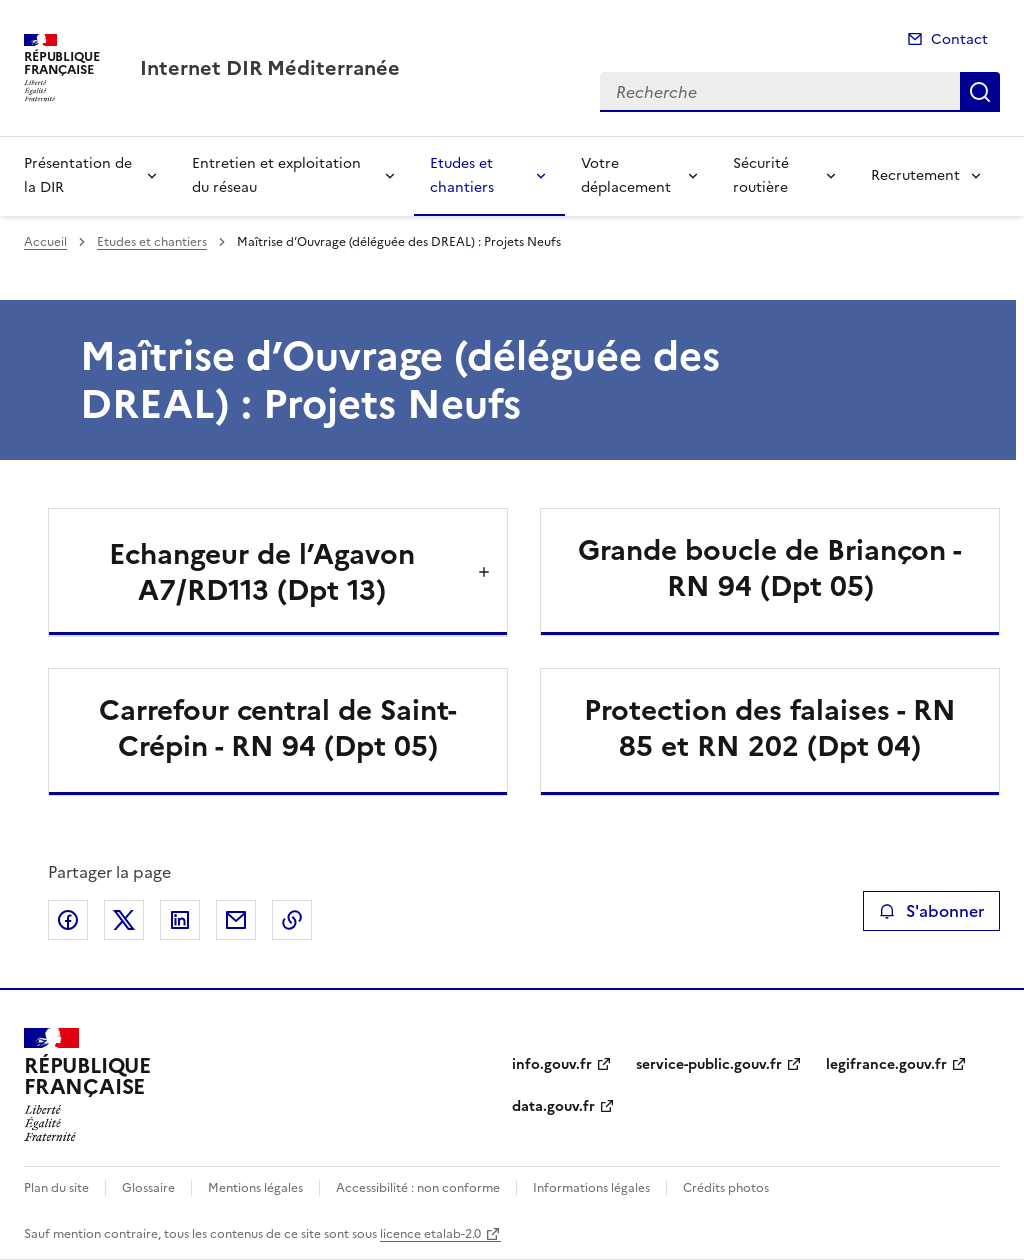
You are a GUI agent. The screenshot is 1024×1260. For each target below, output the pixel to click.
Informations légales (591, 1188)
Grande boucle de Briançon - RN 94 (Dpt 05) (770, 568)
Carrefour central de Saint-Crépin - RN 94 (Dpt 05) (278, 728)
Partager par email (236, 920)
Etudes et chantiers (462, 175)
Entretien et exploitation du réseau (276, 175)
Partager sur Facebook (68, 920)
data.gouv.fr (553, 1106)
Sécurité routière (761, 175)
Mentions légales (255, 1188)
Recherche (980, 92)
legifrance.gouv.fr (886, 1064)
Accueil (45, 242)
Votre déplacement (626, 175)
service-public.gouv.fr (709, 1064)
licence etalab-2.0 (430, 1234)
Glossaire (148, 1188)
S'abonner (931, 911)
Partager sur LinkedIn (180, 920)
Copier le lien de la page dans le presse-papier (292, 920)
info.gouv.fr (552, 1064)
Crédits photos (726, 1188)
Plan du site (56, 1188)
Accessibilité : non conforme (418, 1188)
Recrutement (915, 175)
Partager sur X (124, 920)
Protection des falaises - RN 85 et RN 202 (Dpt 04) (770, 728)
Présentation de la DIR (78, 175)
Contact (959, 39)
